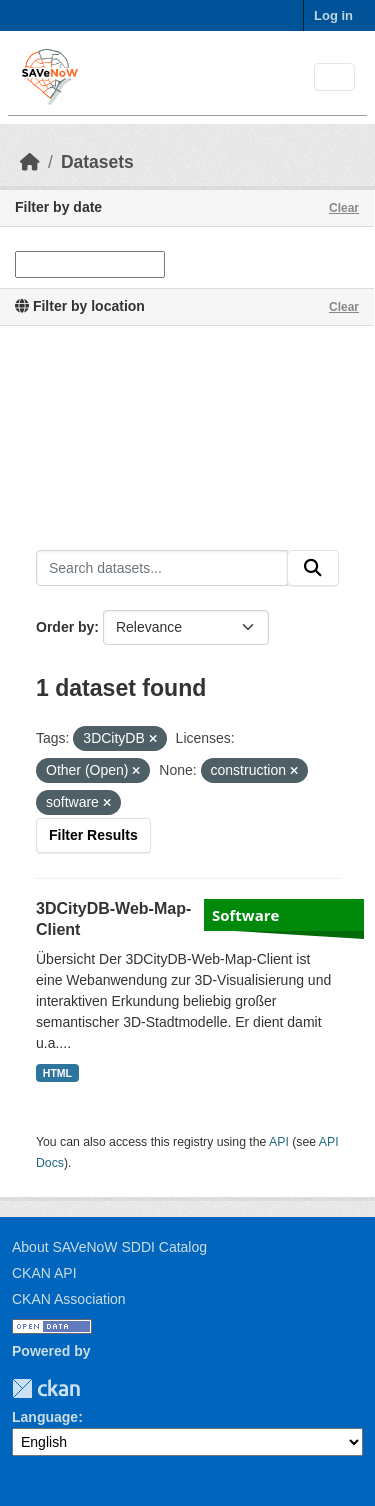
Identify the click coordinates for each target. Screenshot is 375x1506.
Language (45, 1417)
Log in (333, 15)
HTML (57, 1073)
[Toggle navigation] (334, 77)
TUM (94, 1388)
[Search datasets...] (162, 568)
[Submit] (313, 568)
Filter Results (93, 835)
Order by (65, 627)
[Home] (30, 162)
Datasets (97, 162)
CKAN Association (69, 1299)
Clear (344, 208)
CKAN (46, 1388)
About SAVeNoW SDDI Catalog (109, 1247)
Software (245, 915)
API (279, 1142)
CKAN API (44, 1273)
